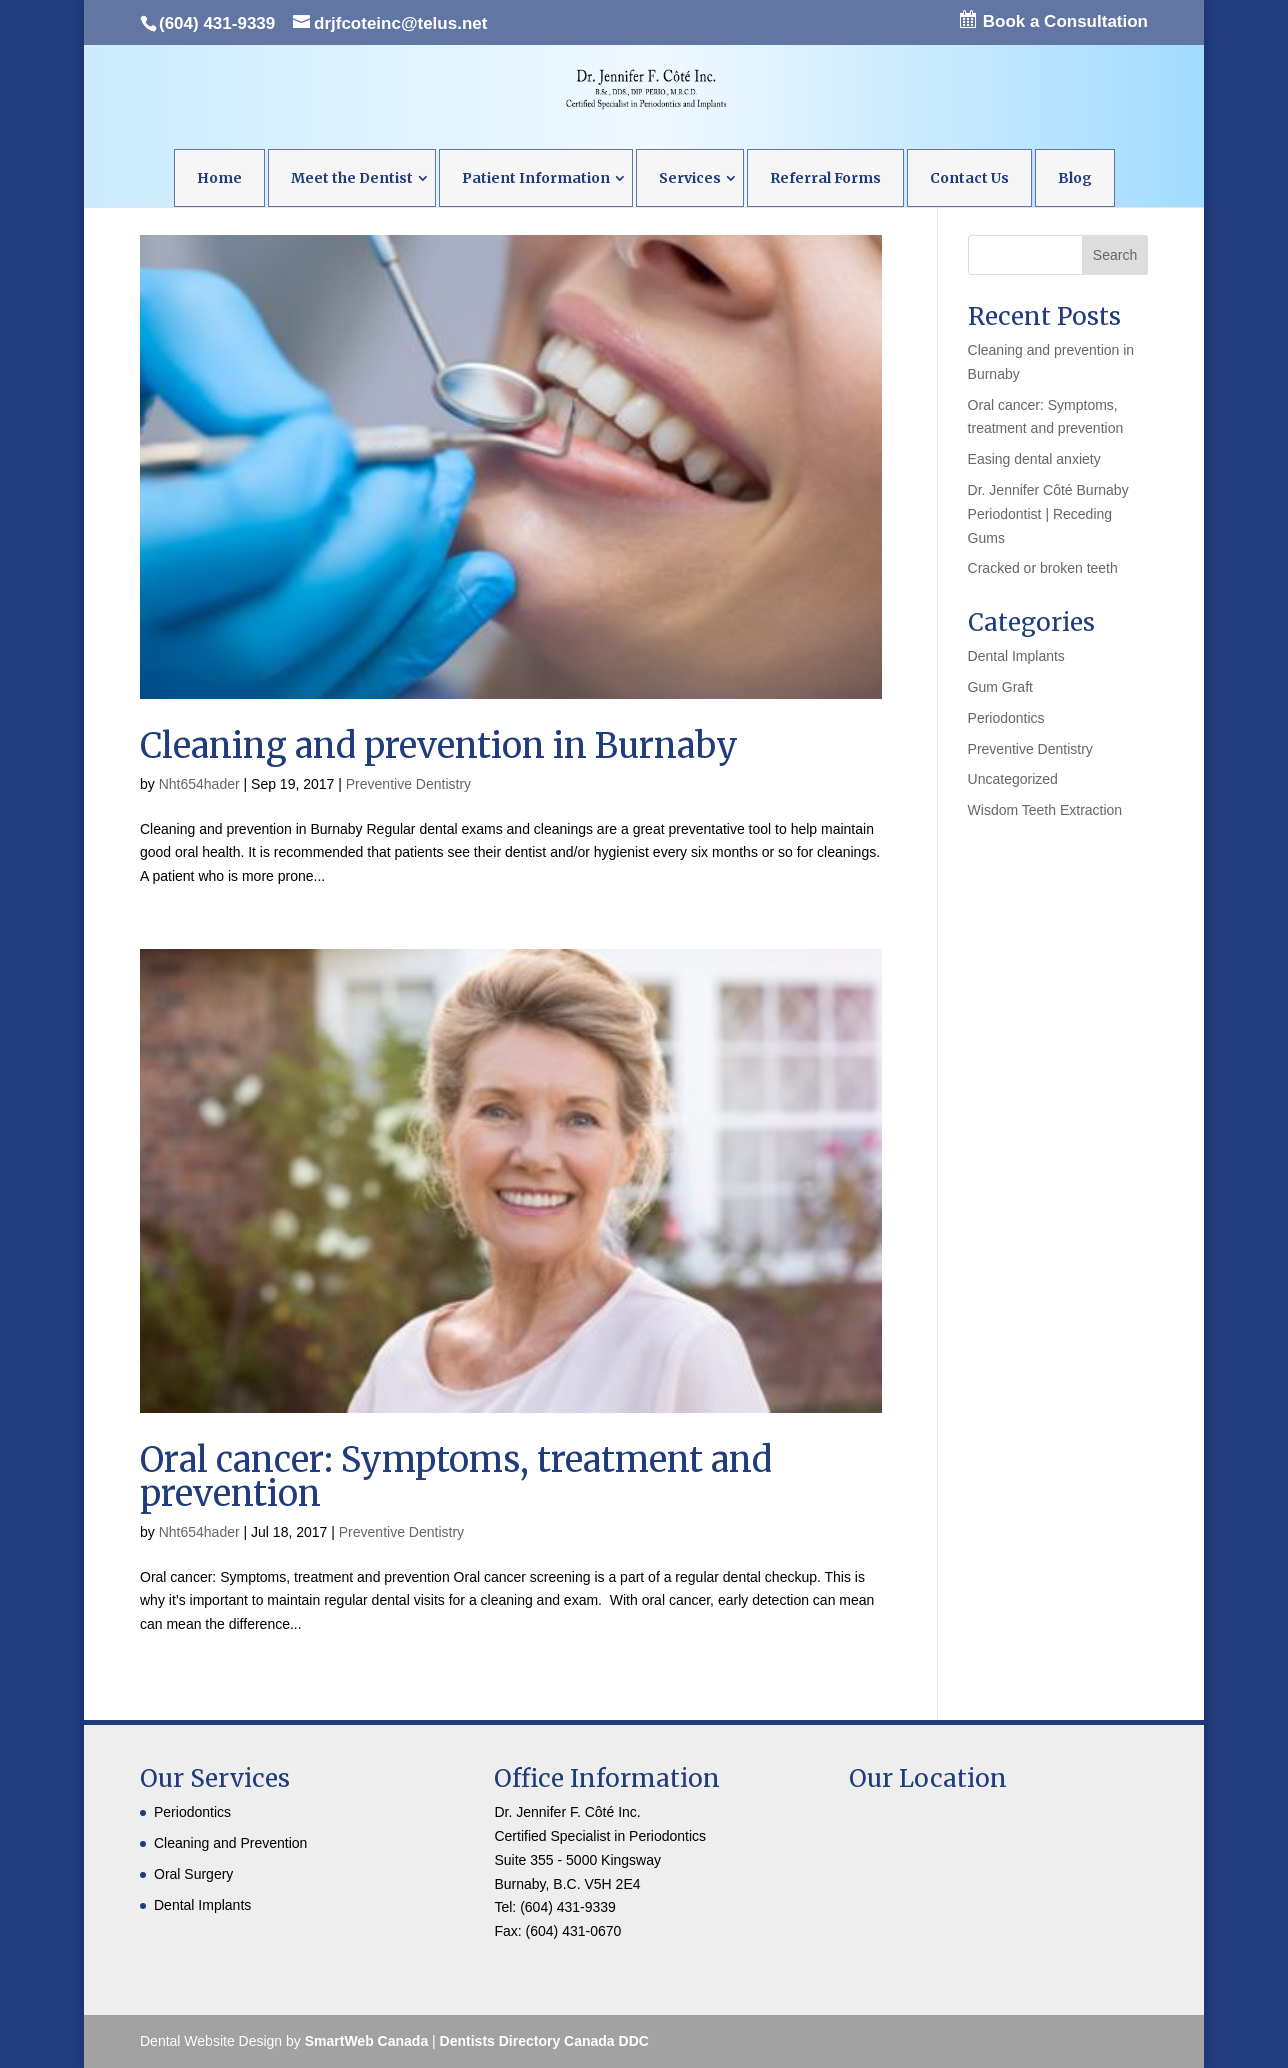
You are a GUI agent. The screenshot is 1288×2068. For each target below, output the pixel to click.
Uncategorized (1013, 779)
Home (219, 178)
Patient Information (536, 178)
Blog (1075, 178)
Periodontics (1006, 718)
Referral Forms (825, 178)
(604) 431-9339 (217, 23)
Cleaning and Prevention (230, 1843)
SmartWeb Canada (364, 2041)
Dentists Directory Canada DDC (544, 2041)
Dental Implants (1016, 656)
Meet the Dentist (352, 178)
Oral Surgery (193, 1874)
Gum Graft (1000, 687)
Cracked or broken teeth (1043, 568)
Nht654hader (199, 784)
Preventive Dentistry (408, 784)
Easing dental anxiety (1034, 459)
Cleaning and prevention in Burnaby (439, 746)
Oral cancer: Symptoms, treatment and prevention (456, 1477)
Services (690, 178)
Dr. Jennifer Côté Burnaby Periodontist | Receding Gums (1048, 514)
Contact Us (969, 178)
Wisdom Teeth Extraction (1045, 810)
